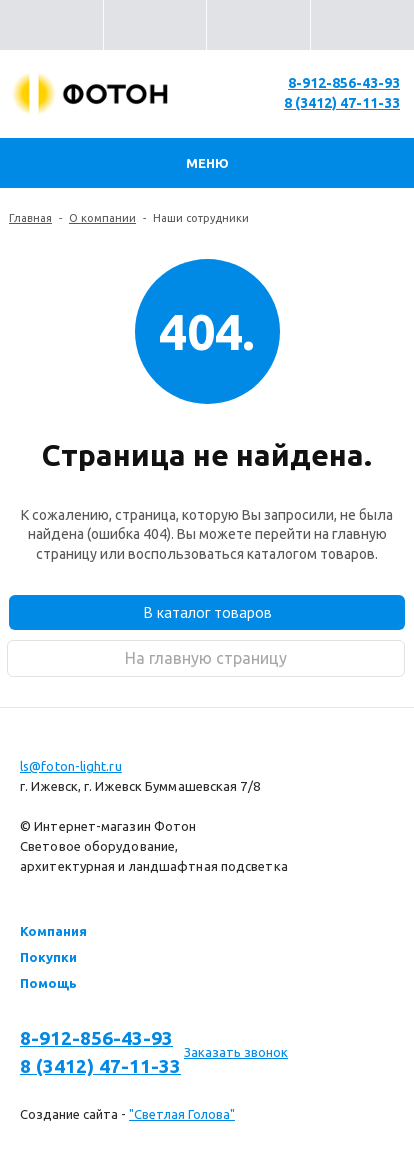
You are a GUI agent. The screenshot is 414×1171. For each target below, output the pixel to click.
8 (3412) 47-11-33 (342, 103)
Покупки (48, 957)
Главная (30, 218)
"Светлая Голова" (182, 1114)
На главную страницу (206, 658)
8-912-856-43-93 (344, 83)
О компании (102, 218)
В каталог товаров (207, 612)
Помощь (48, 983)
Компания (53, 931)
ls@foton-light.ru (71, 766)
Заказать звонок (236, 1052)
